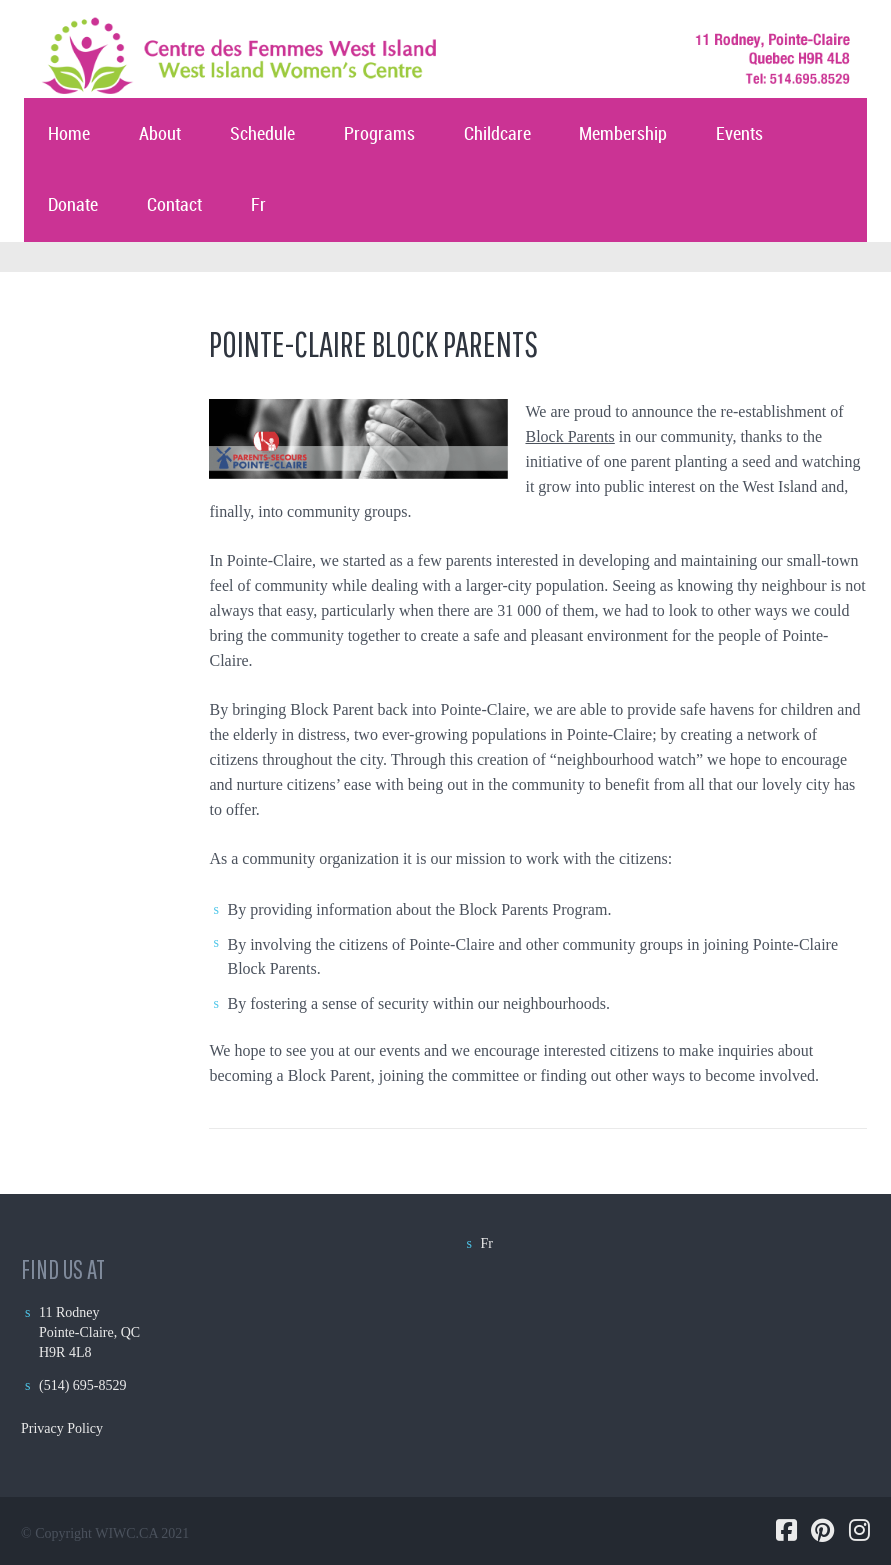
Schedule (262, 134)
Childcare (497, 134)
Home (69, 134)
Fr (258, 205)
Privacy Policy (62, 1428)
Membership (623, 134)
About (160, 134)
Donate (73, 205)
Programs (379, 134)
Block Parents (569, 436)
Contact (174, 205)
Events (739, 134)
